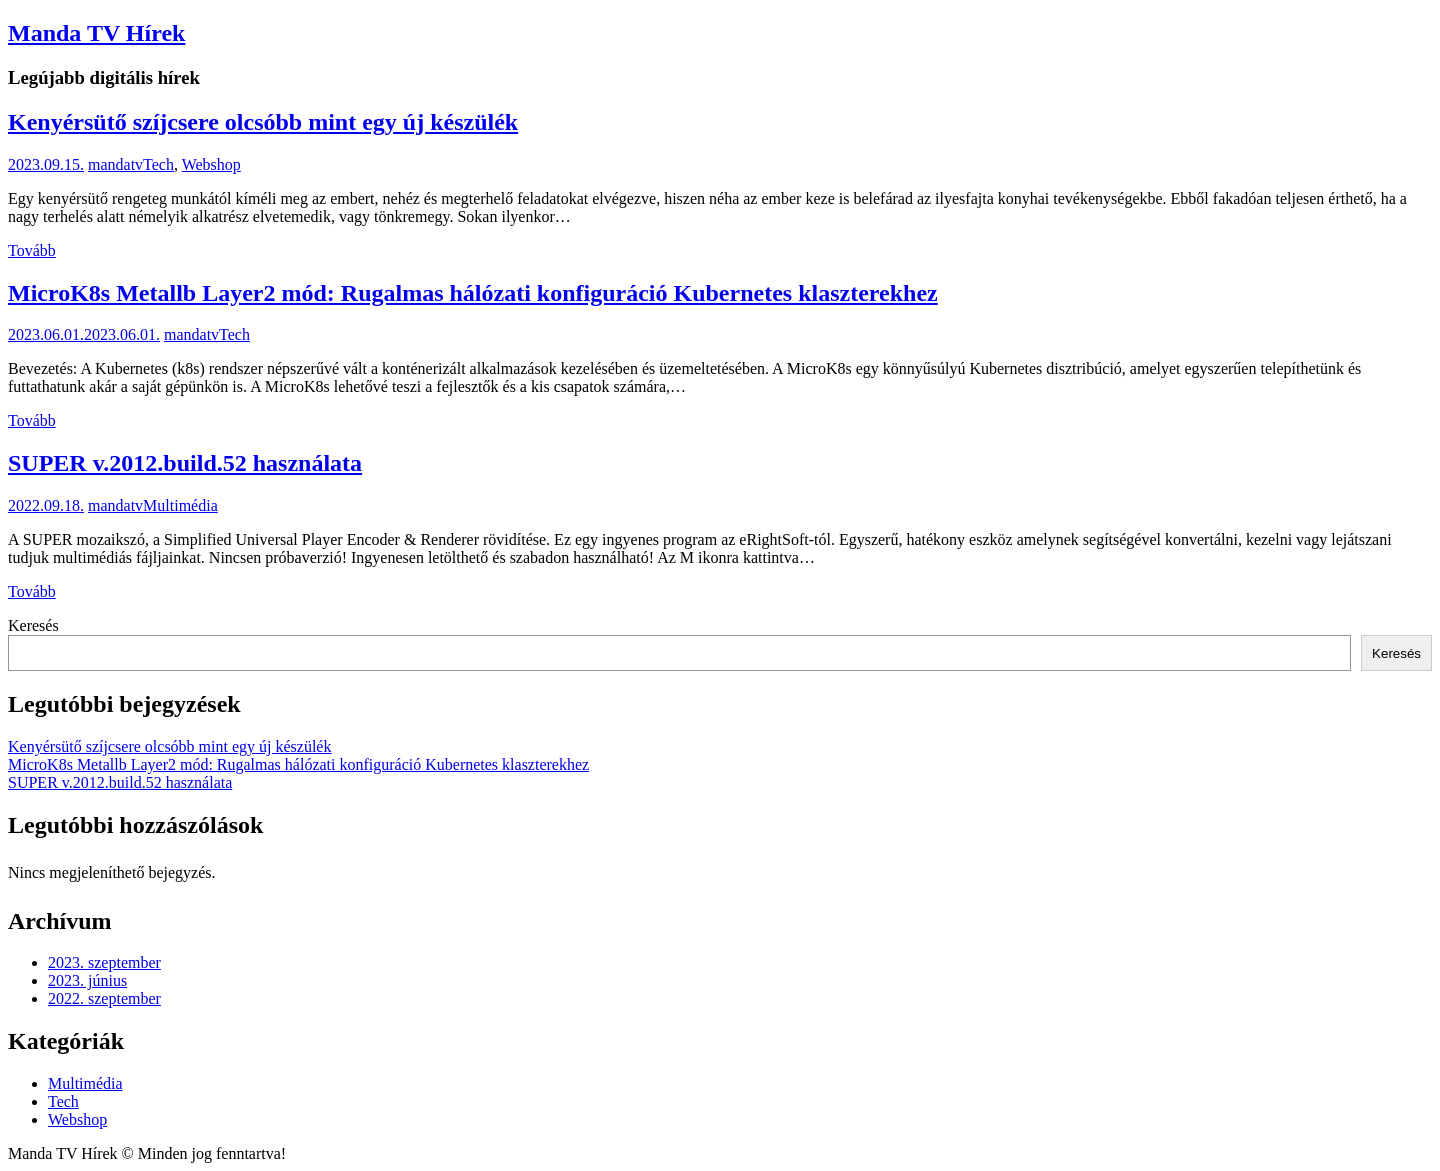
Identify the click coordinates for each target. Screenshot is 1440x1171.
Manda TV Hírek (96, 33)
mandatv (115, 164)
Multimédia (180, 505)
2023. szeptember (104, 962)
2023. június (87, 980)
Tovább (32, 250)
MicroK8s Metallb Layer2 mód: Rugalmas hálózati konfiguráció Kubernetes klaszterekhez (473, 293)
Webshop (211, 164)
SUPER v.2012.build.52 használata (185, 463)
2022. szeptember (104, 998)
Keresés (33, 625)
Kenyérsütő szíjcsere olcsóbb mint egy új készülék (263, 122)
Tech (158, 164)
